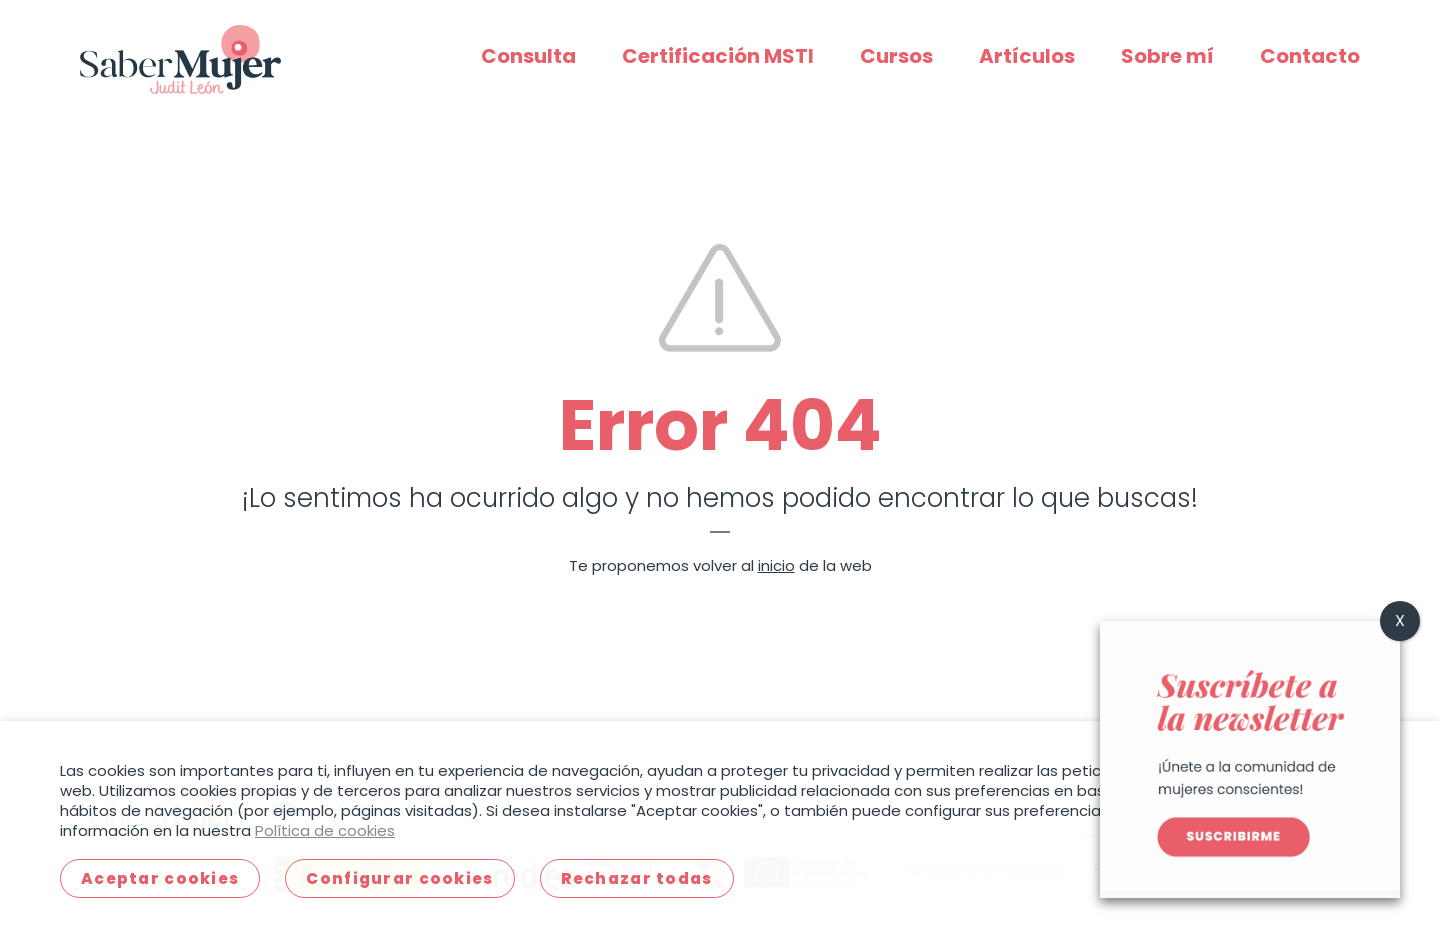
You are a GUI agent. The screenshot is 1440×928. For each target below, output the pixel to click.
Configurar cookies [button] (399, 878)
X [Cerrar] (1400, 620)
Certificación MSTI (718, 56)
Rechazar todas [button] (637, 878)
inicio (776, 565)
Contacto (1310, 56)
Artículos (1027, 56)
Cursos (896, 56)
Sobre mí (1167, 56)
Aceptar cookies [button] (160, 878)
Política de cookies (325, 830)
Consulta (528, 56)
